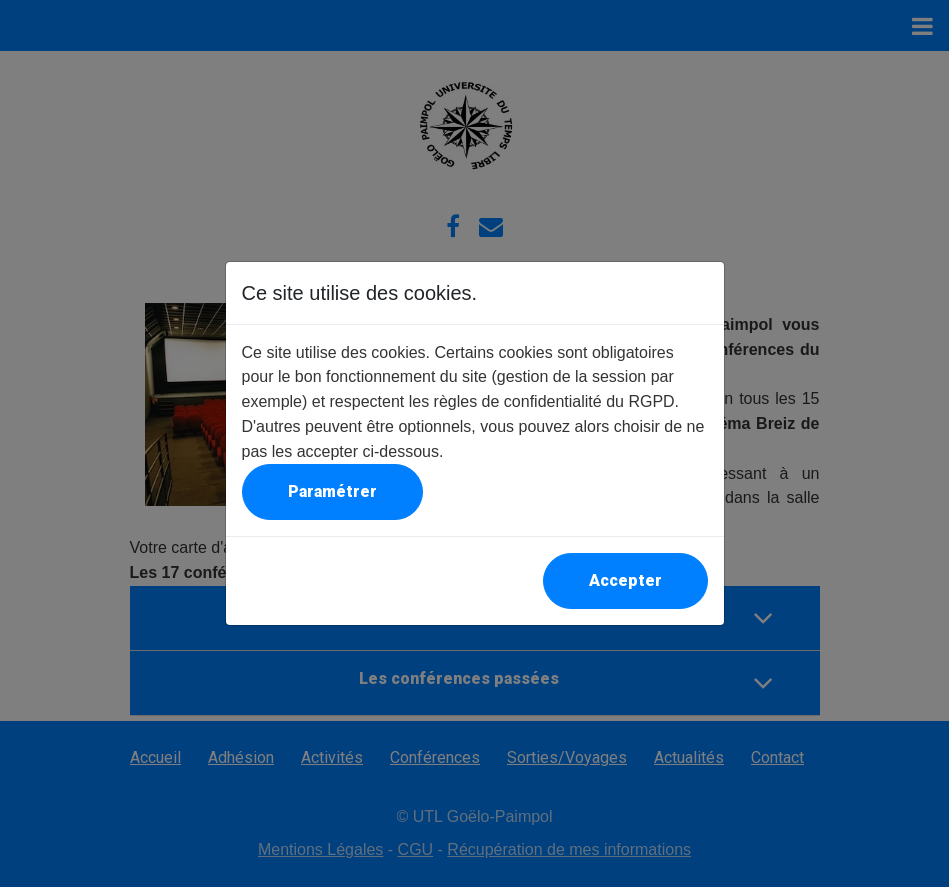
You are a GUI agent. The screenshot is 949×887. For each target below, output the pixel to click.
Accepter (625, 580)
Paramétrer (332, 491)
